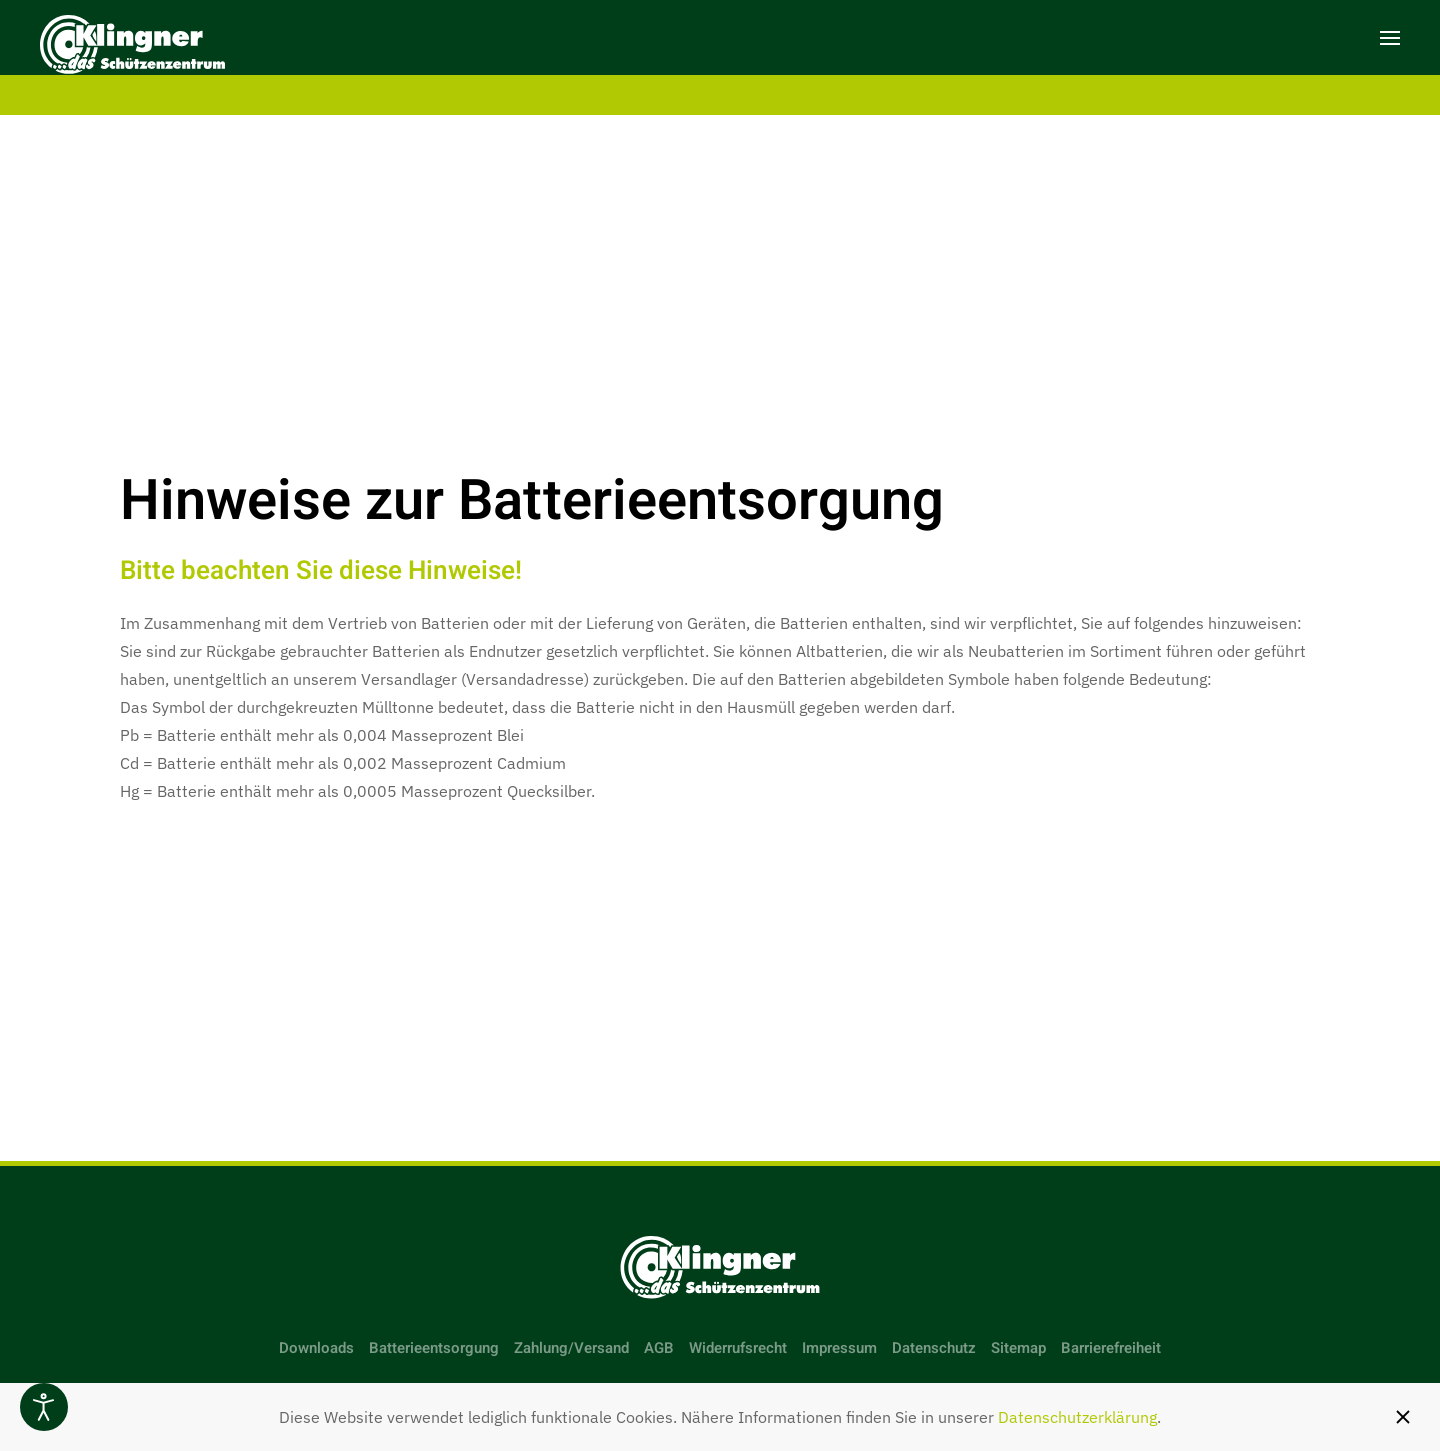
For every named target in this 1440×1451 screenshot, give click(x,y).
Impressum (839, 1348)
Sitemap (1018, 1348)
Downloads (316, 1348)
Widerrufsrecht (738, 1348)
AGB (659, 1348)
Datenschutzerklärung (1077, 1417)
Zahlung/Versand (571, 1348)
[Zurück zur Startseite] (132, 47)
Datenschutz (934, 1348)
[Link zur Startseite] (720, 1268)
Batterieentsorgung (434, 1348)
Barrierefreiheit (1111, 1348)
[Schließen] (1403, 1417)
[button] (1390, 37)
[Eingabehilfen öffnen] (44, 1407)
